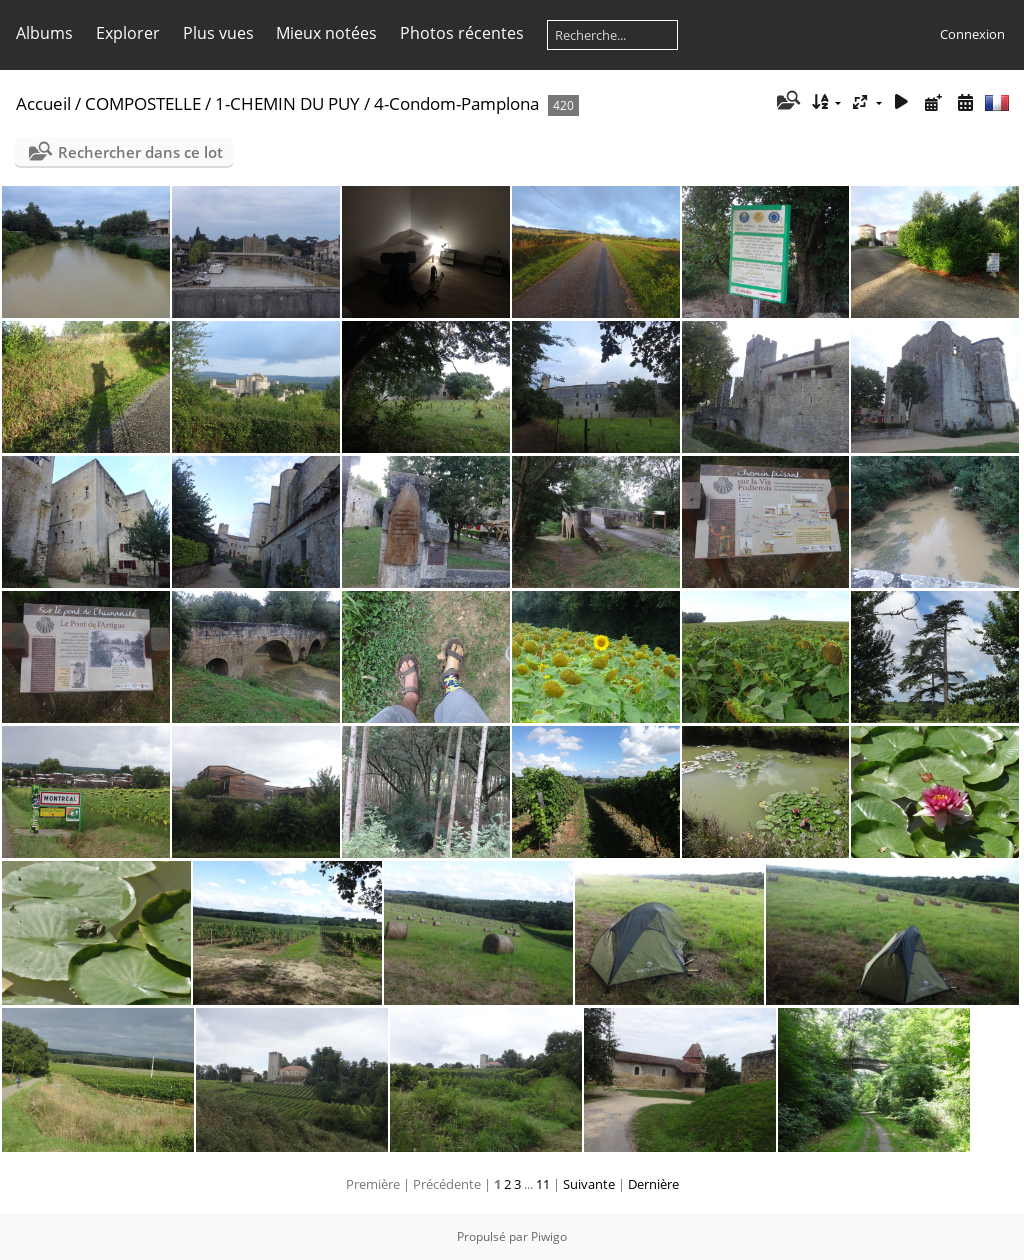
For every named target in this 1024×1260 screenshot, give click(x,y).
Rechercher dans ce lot (140, 152)
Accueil (43, 103)
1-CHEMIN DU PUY (287, 103)
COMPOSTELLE (143, 103)
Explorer (128, 33)
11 (543, 1184)
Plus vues (218, 33)
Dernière (653, 1184)
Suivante (589, 1184)
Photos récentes (462, 33)
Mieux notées (326, 33)
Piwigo (549, 1236)
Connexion (972, 34)
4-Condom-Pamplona (456, 103)
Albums (44, 33)
